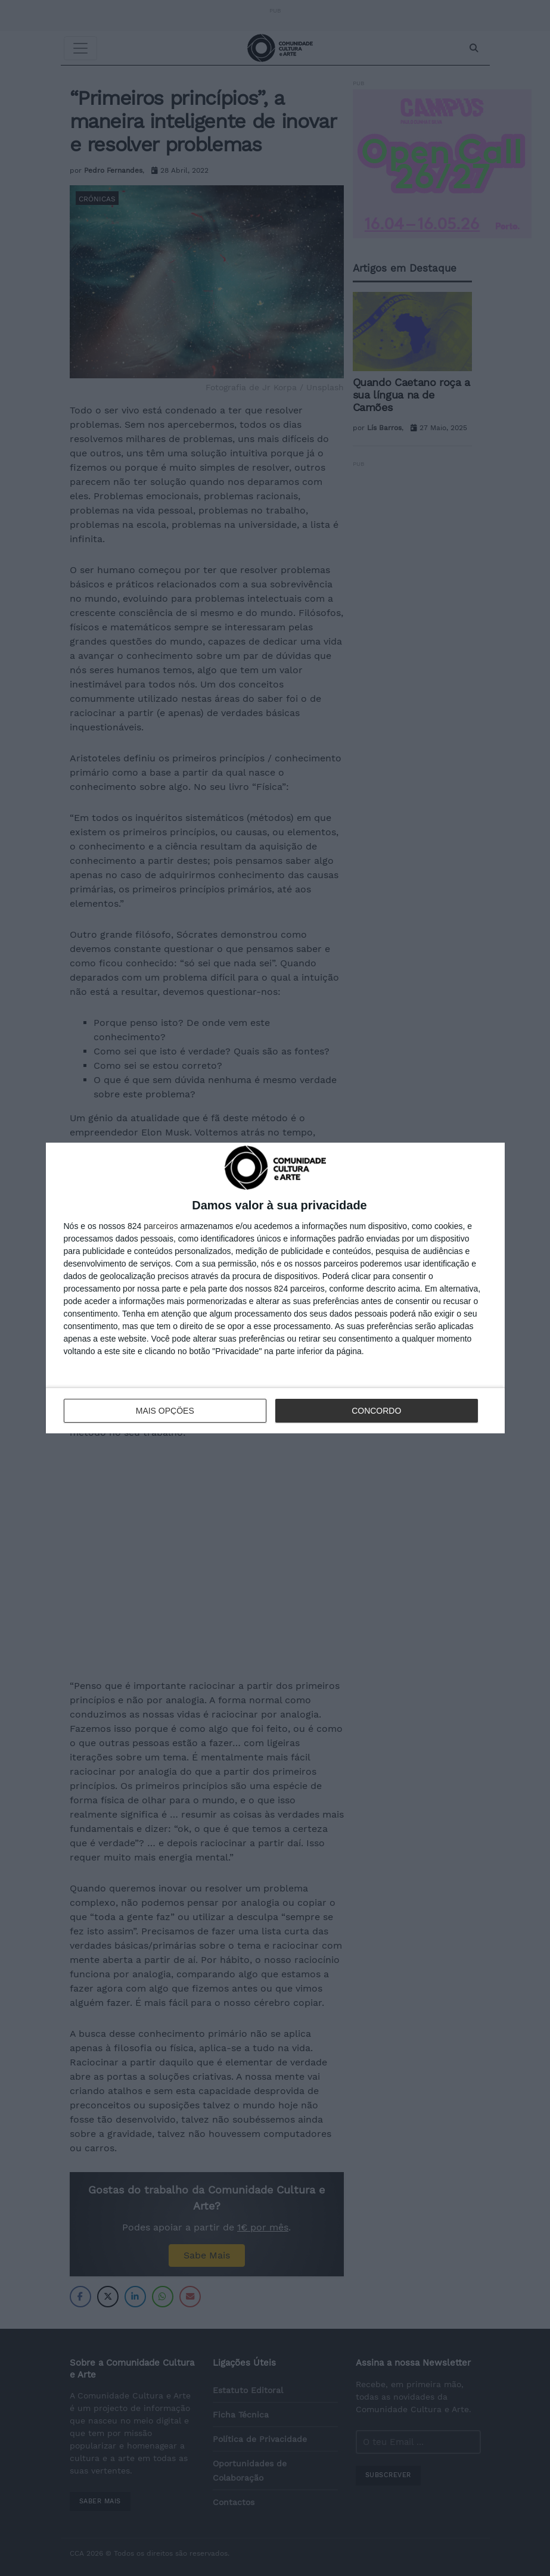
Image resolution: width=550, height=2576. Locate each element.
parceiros (161, 1226)
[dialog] (275, 1288)
